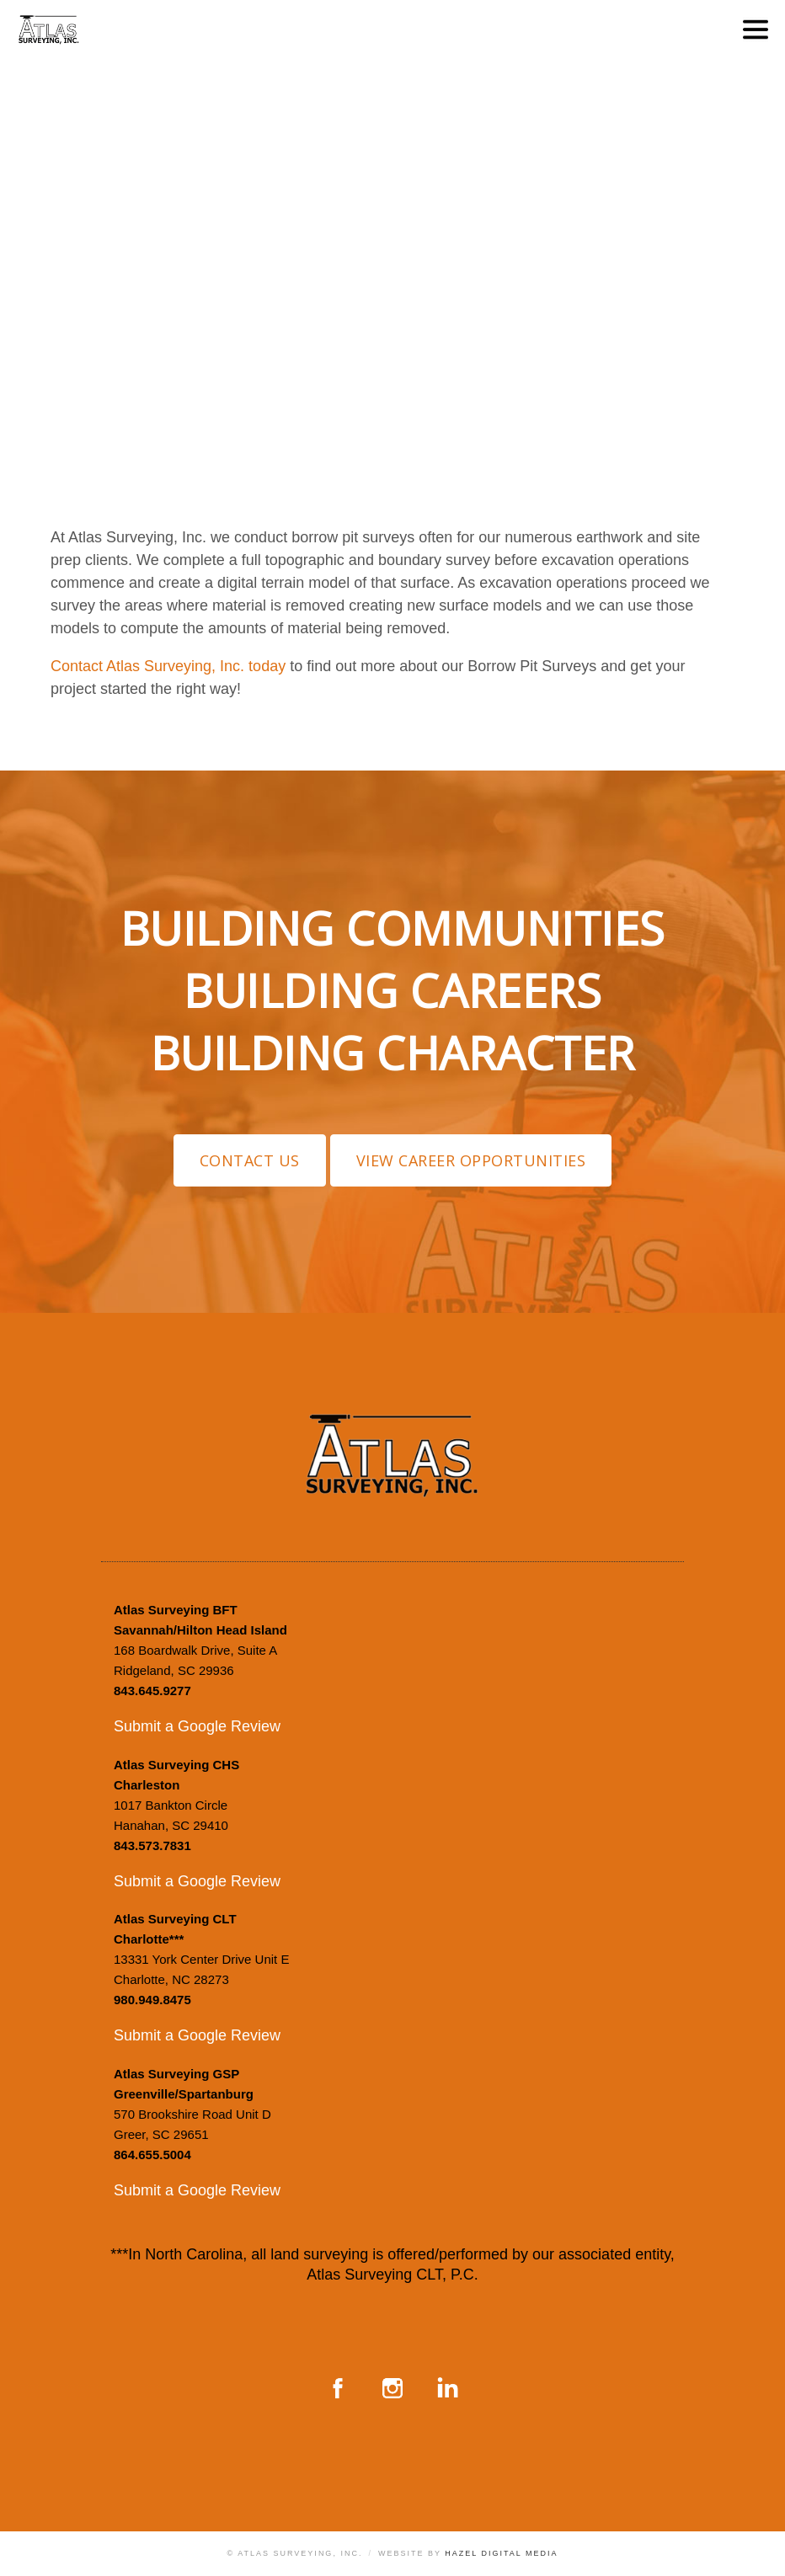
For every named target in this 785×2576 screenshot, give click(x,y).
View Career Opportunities (471, 1160)
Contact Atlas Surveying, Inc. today (168, 666)
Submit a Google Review (197, 1726)
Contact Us (250, 1160)
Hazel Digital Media (501, 2553)
